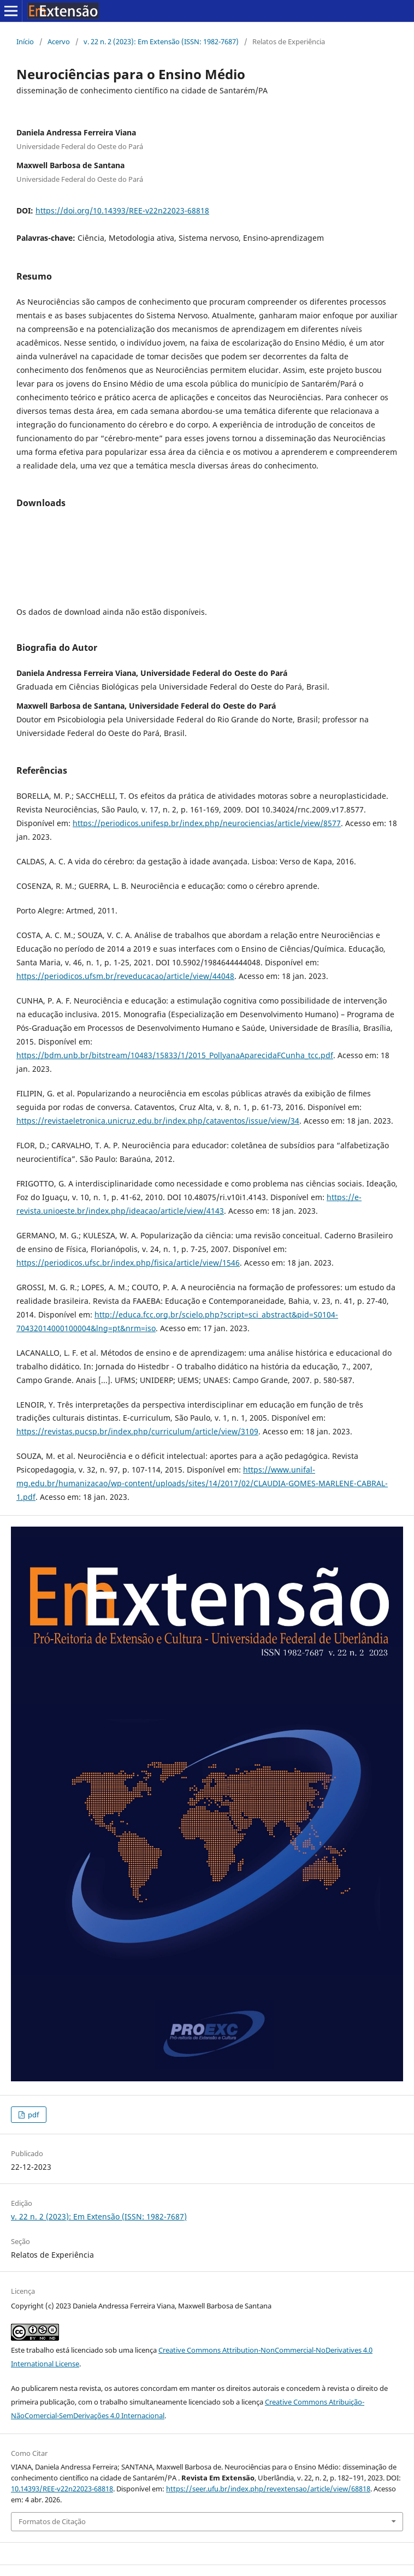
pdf (32, 2115)
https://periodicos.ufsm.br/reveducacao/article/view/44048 (125, 976)
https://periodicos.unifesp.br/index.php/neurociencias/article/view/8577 (207, 823)
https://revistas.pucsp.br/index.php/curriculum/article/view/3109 (137, 1431)
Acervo (59, 41)
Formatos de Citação (52, 2521)
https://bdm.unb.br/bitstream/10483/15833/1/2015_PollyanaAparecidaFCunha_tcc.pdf (174, 1055)
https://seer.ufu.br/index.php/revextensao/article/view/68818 (268, 2489)
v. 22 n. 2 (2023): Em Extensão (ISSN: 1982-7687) (161, 41)
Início (25, 41)
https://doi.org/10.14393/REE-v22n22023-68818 (122, 210)
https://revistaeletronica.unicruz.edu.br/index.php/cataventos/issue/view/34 (157, 1120)
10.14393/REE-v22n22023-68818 (62, 2489)
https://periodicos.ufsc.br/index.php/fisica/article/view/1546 (128, 1262)
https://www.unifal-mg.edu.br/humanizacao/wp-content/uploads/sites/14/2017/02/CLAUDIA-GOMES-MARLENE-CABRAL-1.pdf (202, 1483)
